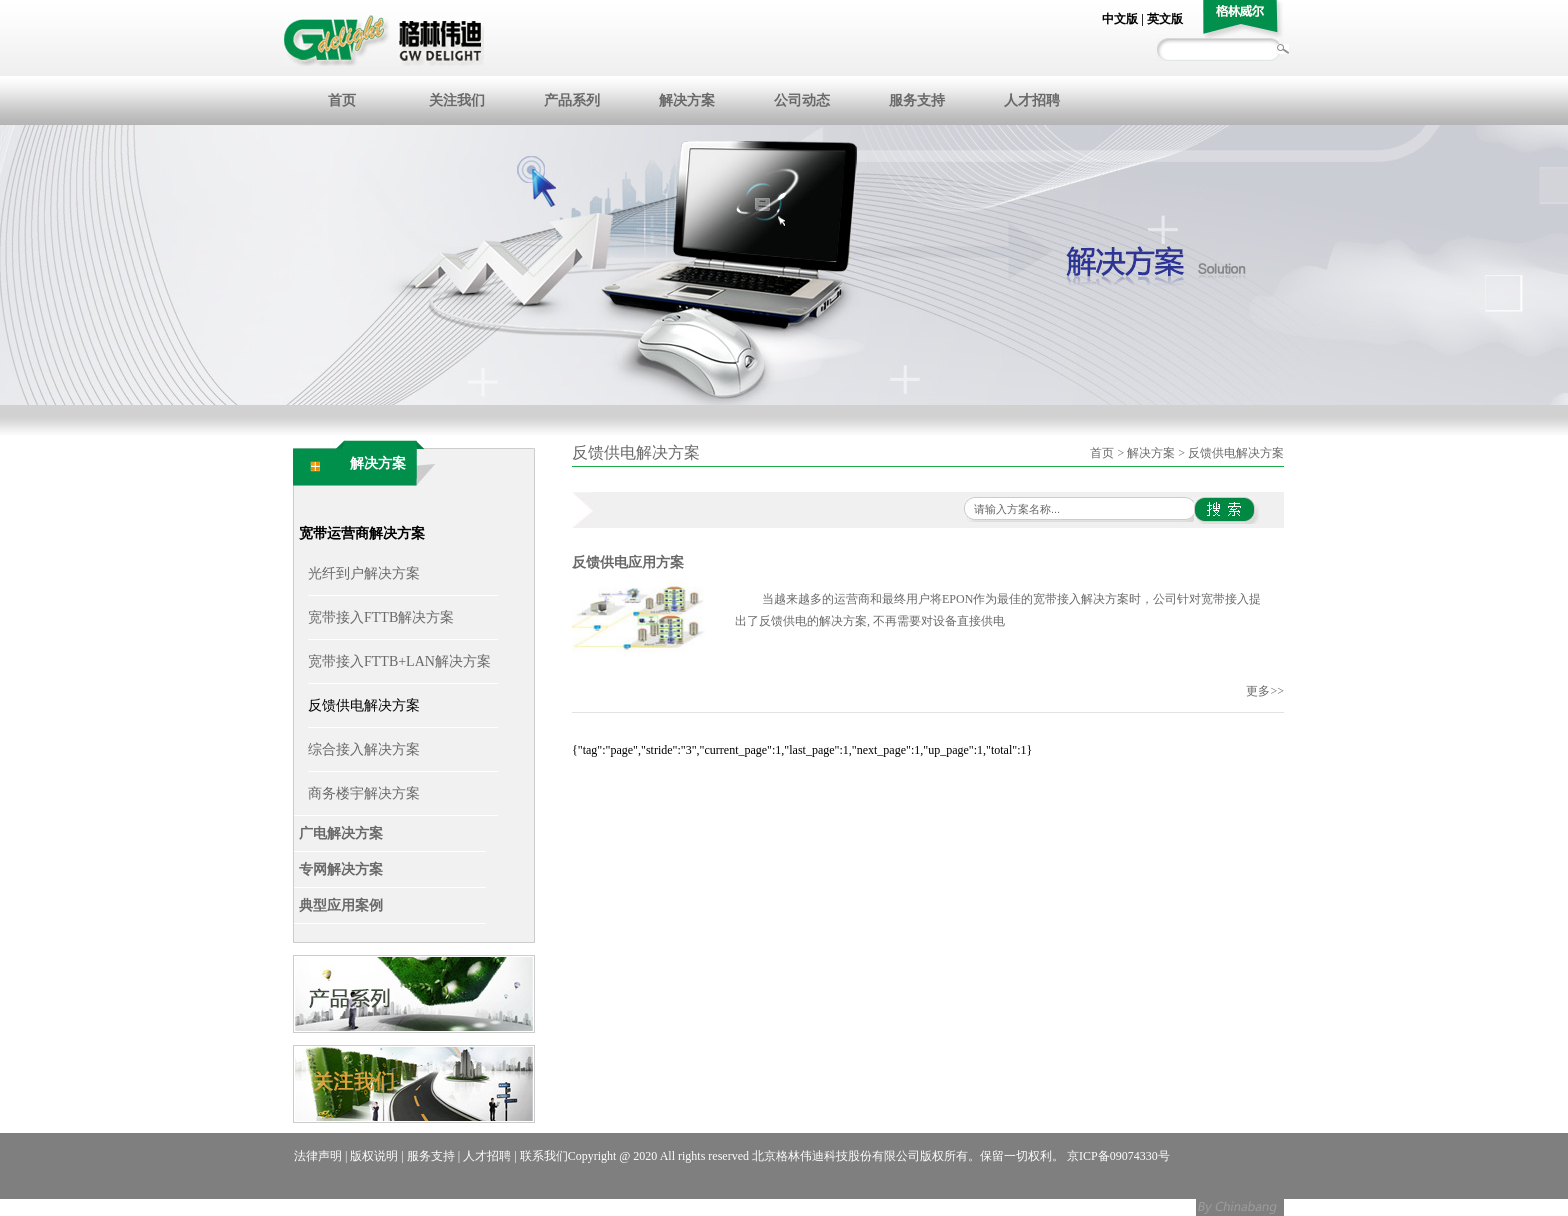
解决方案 (687, 100)
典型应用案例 (341, 905)
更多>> (1265, 691)
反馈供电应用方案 (628, 562)
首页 (342, 100)
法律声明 (318, 1156)
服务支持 (917, 100)
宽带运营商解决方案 (362, 533)
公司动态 (802, 100)
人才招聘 (1032, 100)
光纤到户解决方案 (364, 573)
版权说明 (374, 1156)
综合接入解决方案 (364, 749)
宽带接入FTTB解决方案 (381, 617)
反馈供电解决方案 (364, 705)
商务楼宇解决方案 (364, 793)
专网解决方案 (341, 869)
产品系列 (572, 100)
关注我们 (457, 100)
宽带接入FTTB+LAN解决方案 (399, 661)
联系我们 (544, 1156)
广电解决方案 (341, 833)
